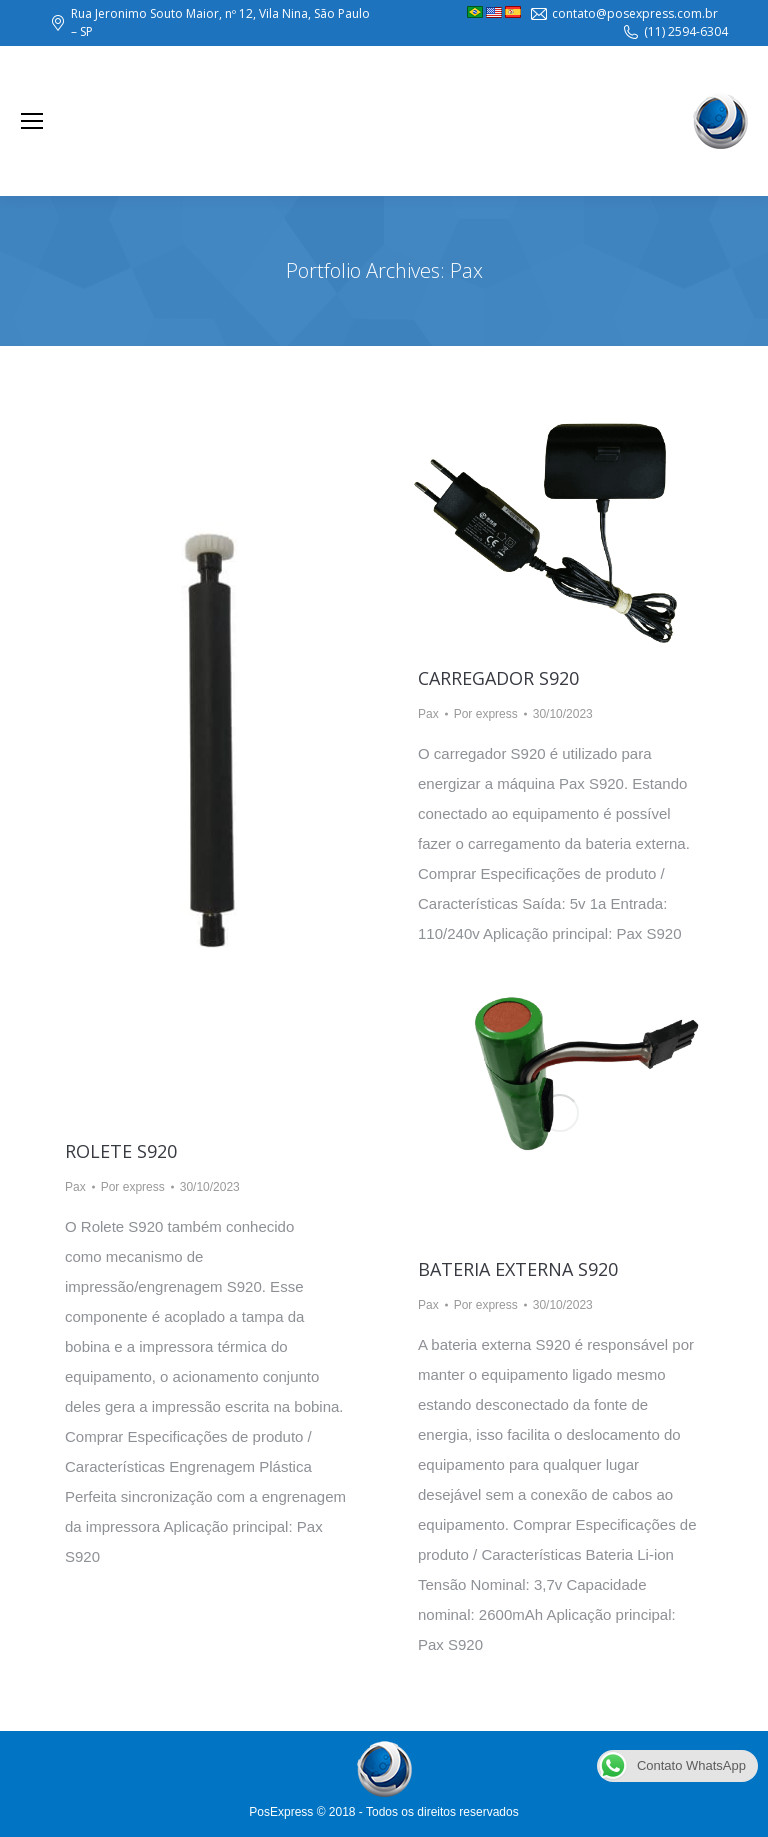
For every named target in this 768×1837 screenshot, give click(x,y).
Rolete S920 (121, 1151)
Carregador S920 (498, 678)
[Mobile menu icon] (32, 121)
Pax (75, 1187)
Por (133, 1187)
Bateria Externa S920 (518, 1269)
